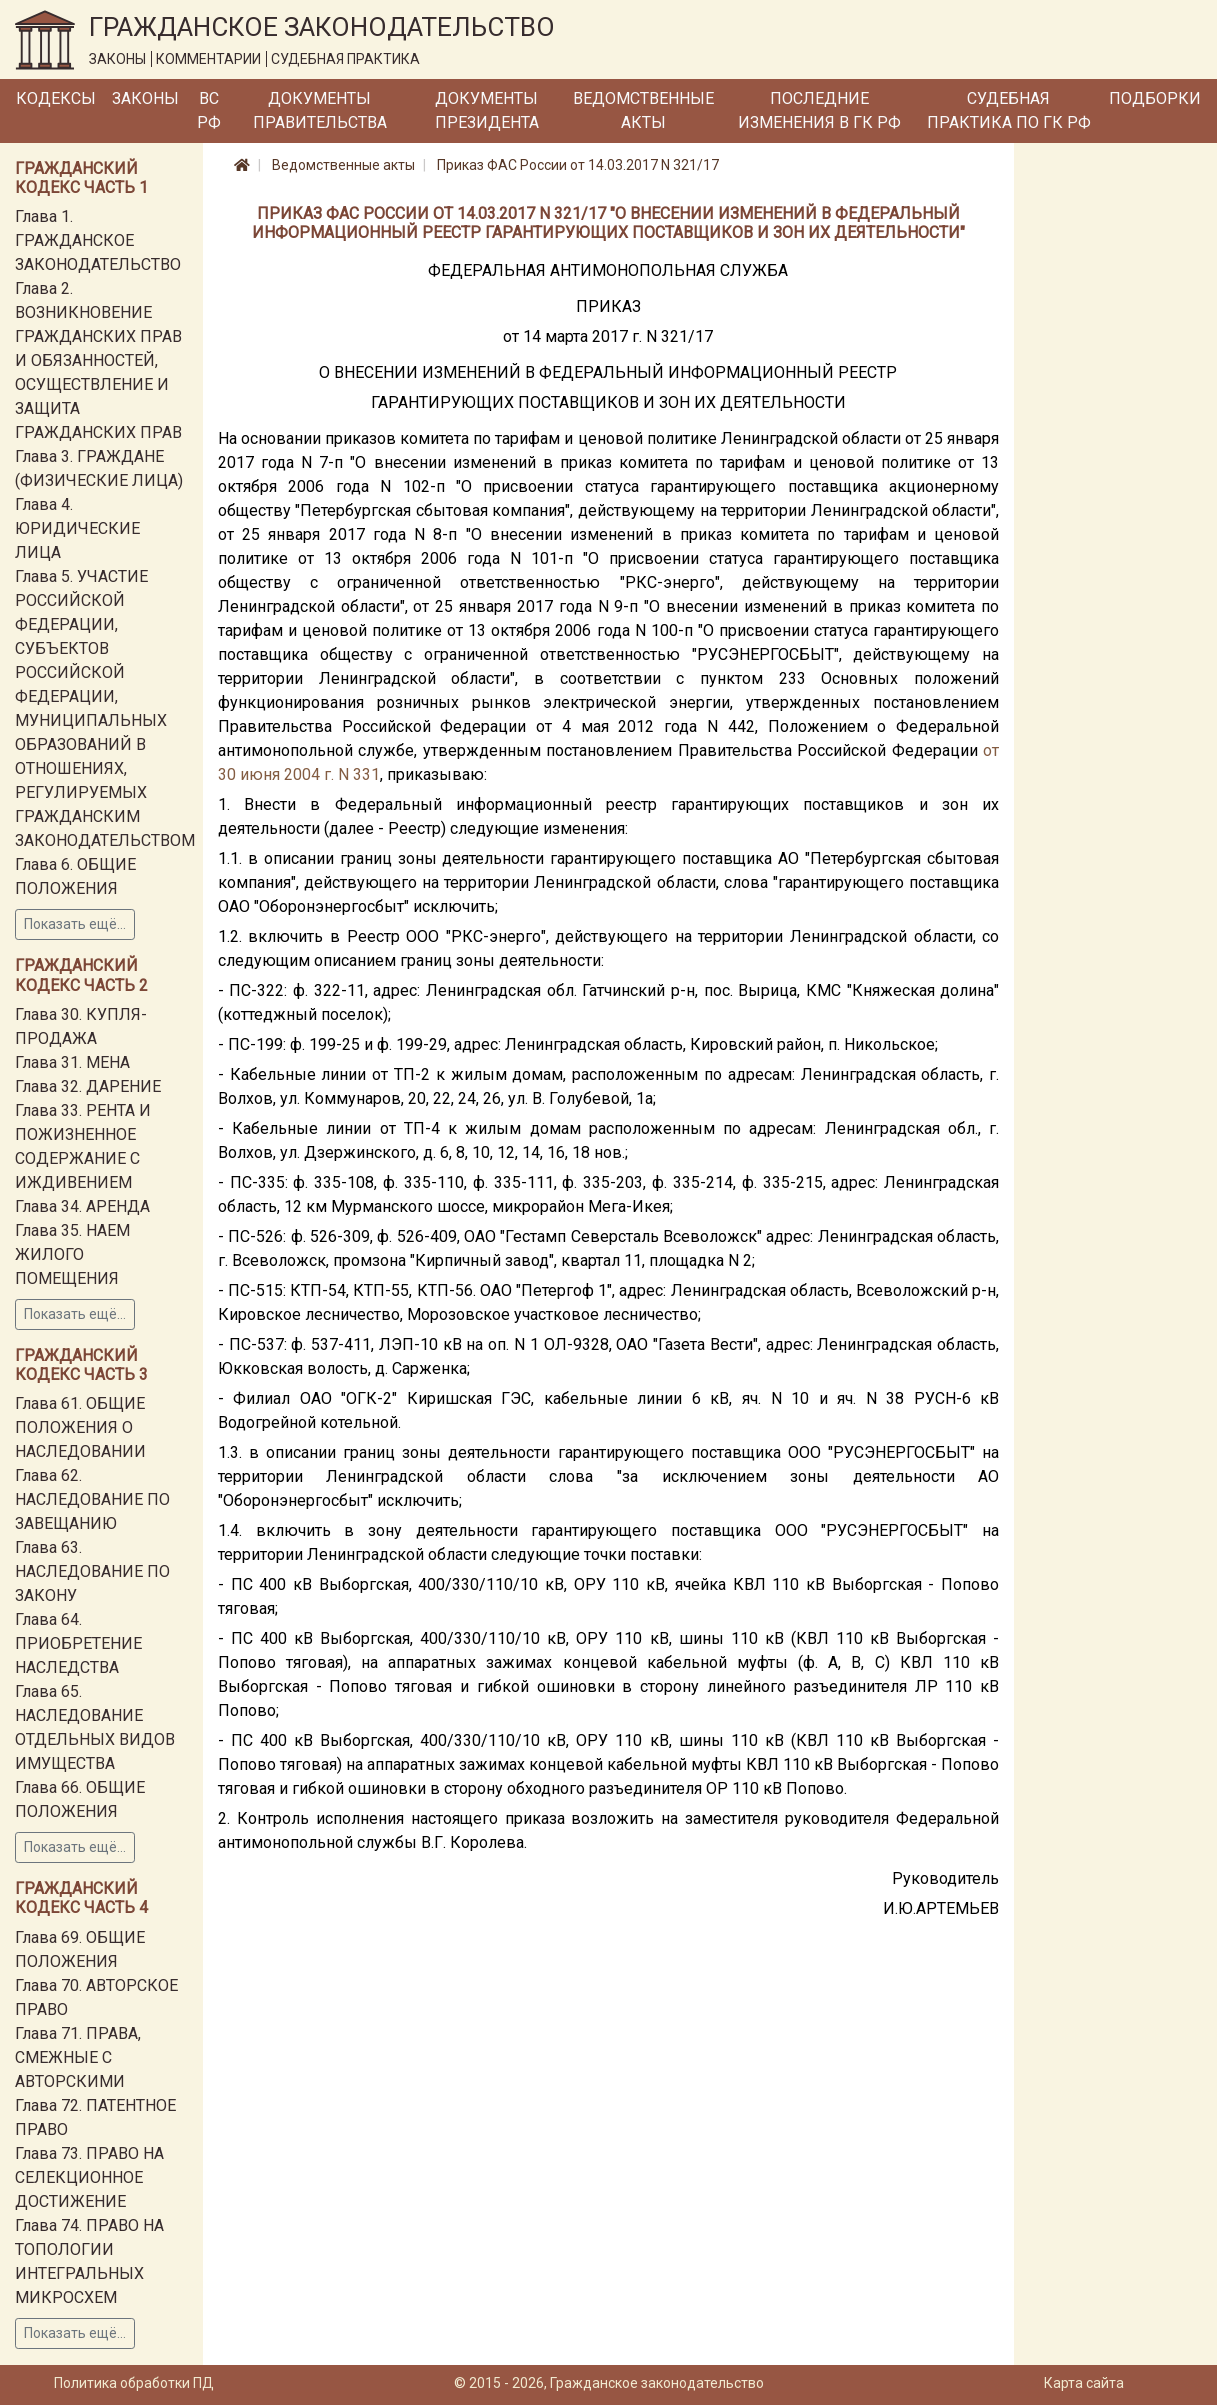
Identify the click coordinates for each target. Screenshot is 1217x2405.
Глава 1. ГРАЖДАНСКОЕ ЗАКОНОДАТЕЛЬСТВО (98, 240)
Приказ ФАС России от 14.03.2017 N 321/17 (578, 165)
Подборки (1155, 98)
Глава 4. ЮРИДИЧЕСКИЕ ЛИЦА (77, 528)
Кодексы (56, 98)
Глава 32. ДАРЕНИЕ (88, 1086)
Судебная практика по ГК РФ (1009, 110)
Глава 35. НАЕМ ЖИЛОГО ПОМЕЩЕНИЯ (72, 1254)
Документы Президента (487, 110)
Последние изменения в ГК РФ (819, 110)
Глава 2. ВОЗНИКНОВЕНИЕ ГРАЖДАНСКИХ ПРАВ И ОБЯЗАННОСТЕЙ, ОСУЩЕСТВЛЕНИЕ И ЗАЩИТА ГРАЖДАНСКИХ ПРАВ (98, 360)
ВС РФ (209, 110)
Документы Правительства (320, 110)
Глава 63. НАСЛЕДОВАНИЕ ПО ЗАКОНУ (92, 1571)
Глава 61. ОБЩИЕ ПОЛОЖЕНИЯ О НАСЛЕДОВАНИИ (80, 1427)
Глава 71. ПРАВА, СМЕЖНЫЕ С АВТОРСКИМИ (78, 2057)
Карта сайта (1084, 2383)
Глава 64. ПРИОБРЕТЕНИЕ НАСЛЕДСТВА (78, 1643)
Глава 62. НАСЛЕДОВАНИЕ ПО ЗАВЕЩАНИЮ (92, 1499)
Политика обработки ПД (134, 2383)
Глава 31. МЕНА (72, 1062)
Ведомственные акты (643, 110)
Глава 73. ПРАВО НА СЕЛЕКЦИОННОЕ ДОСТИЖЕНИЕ (89, 2177)
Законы (145, 98)
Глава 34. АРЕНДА (82, 1206)
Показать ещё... (75, 924)
